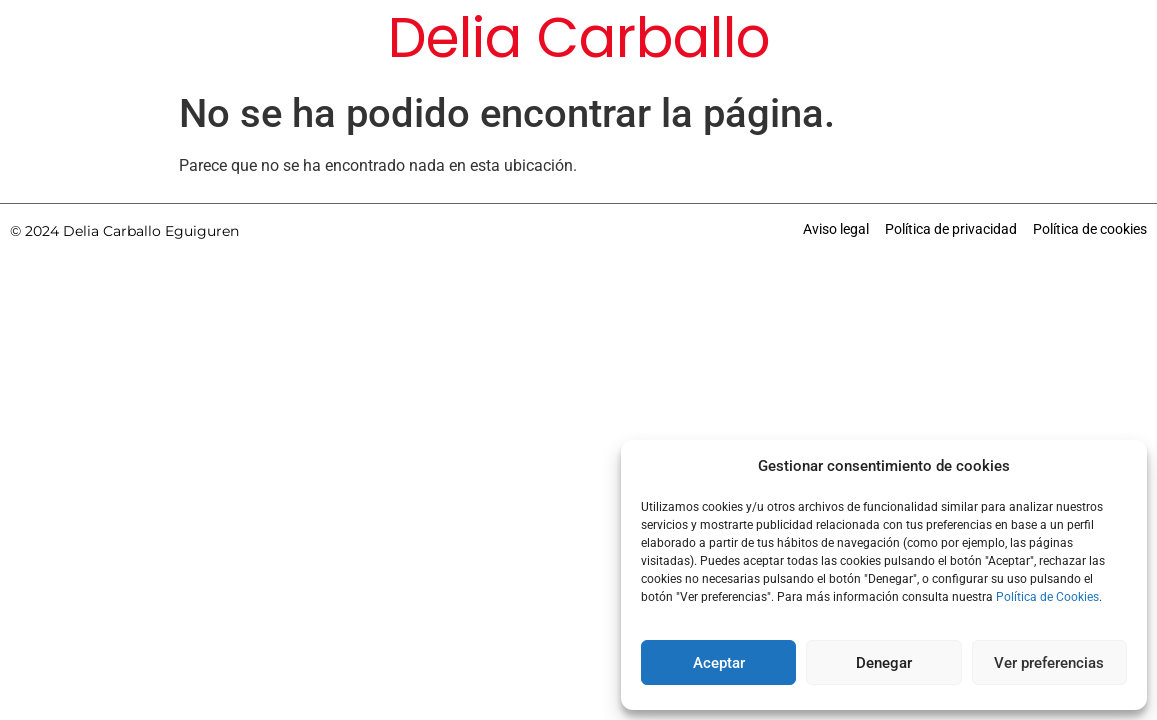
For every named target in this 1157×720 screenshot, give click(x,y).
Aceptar (719, 663)
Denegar (884, 663)
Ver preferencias (1049, 663)
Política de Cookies (1047, 597)
